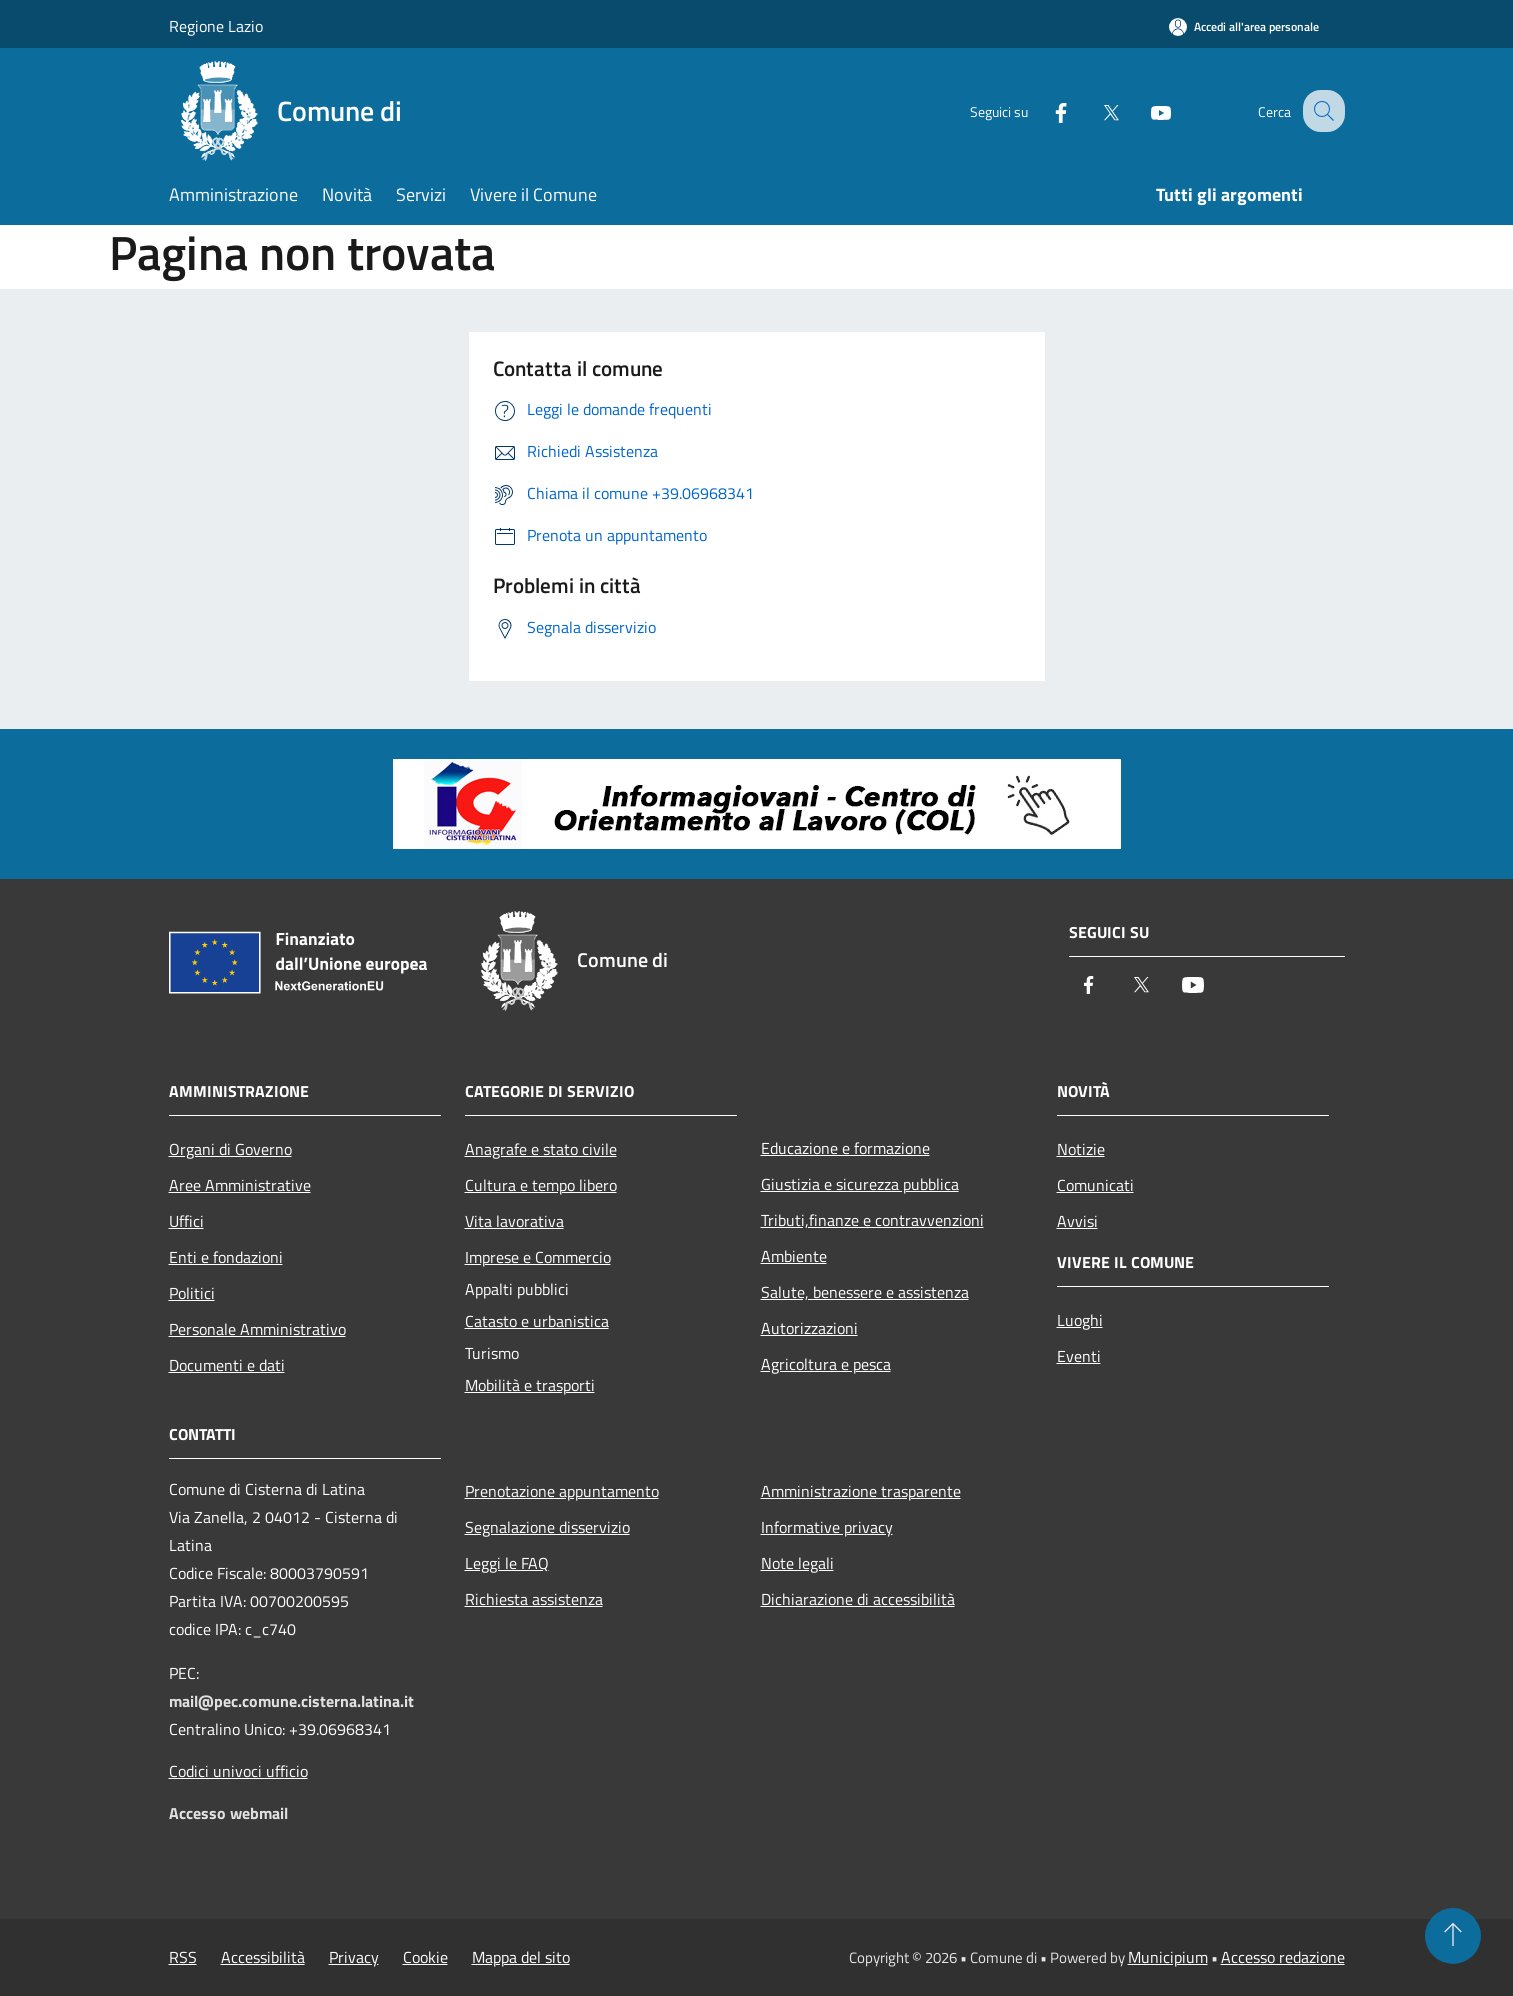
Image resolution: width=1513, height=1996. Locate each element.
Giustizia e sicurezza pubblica (860, 1184)
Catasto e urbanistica (537, 1321)
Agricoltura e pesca (826, 1364)
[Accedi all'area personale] (1244, 26)
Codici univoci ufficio (238, 1771)
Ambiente (794, 1256)
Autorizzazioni (809, 1328)
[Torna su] (1453, 1936)
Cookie (425, 1957)
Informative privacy (827, 1527)
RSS (183, 1957)
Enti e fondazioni (226, 1257)
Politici (192, 1293)
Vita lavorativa (514, 1221)
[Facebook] (1043, 110)
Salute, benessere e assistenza (865, 1292)
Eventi (1079, 1356)
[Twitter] (1093, 110)
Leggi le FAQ (507, 1563)
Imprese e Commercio (538, 1257)
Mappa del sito (521, 1957)
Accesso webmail (228, 1813)
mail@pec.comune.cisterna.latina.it (291, 1701)
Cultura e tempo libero (541, 1185)
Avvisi (1077, 1221)
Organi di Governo (230, 1149)
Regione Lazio (216, 26)
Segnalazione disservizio (547, 1527)
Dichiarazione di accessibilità (858, 1599)
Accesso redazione (1283, 1957)
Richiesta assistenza (534, 1599)
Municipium (1168, 1957)
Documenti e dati (227, 1365)
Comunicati (1095, 1185)
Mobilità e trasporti (530, 1385)
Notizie (1081, 1149)
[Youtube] (1143, 110)
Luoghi (1080, 1320)
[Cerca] (1321, 111)
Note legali (797, 1563)
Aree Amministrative (240, 1185)
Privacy (354, 1957)
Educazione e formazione (845, 1148)
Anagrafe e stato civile (541, 1149)
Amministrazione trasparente (861, 1491)
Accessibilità (263, 1957)
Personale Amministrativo (257, 1329)
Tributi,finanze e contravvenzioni (872, 1220)
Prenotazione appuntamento (562, 1491)
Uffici (186, 1221)
